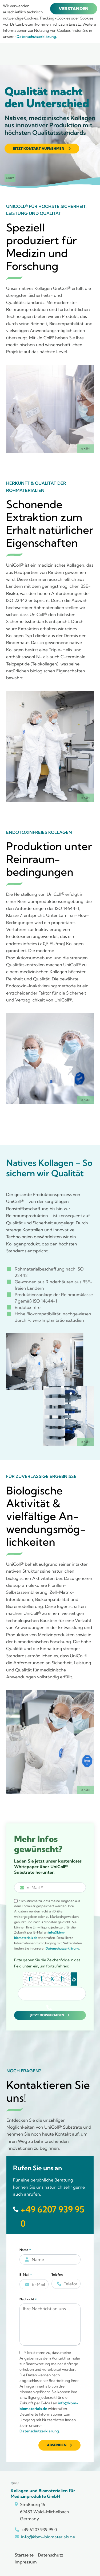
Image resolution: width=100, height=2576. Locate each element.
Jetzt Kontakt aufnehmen (39, 148)
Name (25, 2250)
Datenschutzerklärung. (37, 36)
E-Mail (25, 2275)
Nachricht (28, 2299)
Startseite (24, 2555)
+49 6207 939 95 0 (52, 2216)
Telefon (57, 2275)
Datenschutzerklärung (62, 1948)
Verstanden (74, 8)
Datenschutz (50, 2555)
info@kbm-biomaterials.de (48, 2536)
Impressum (26, 2562)
